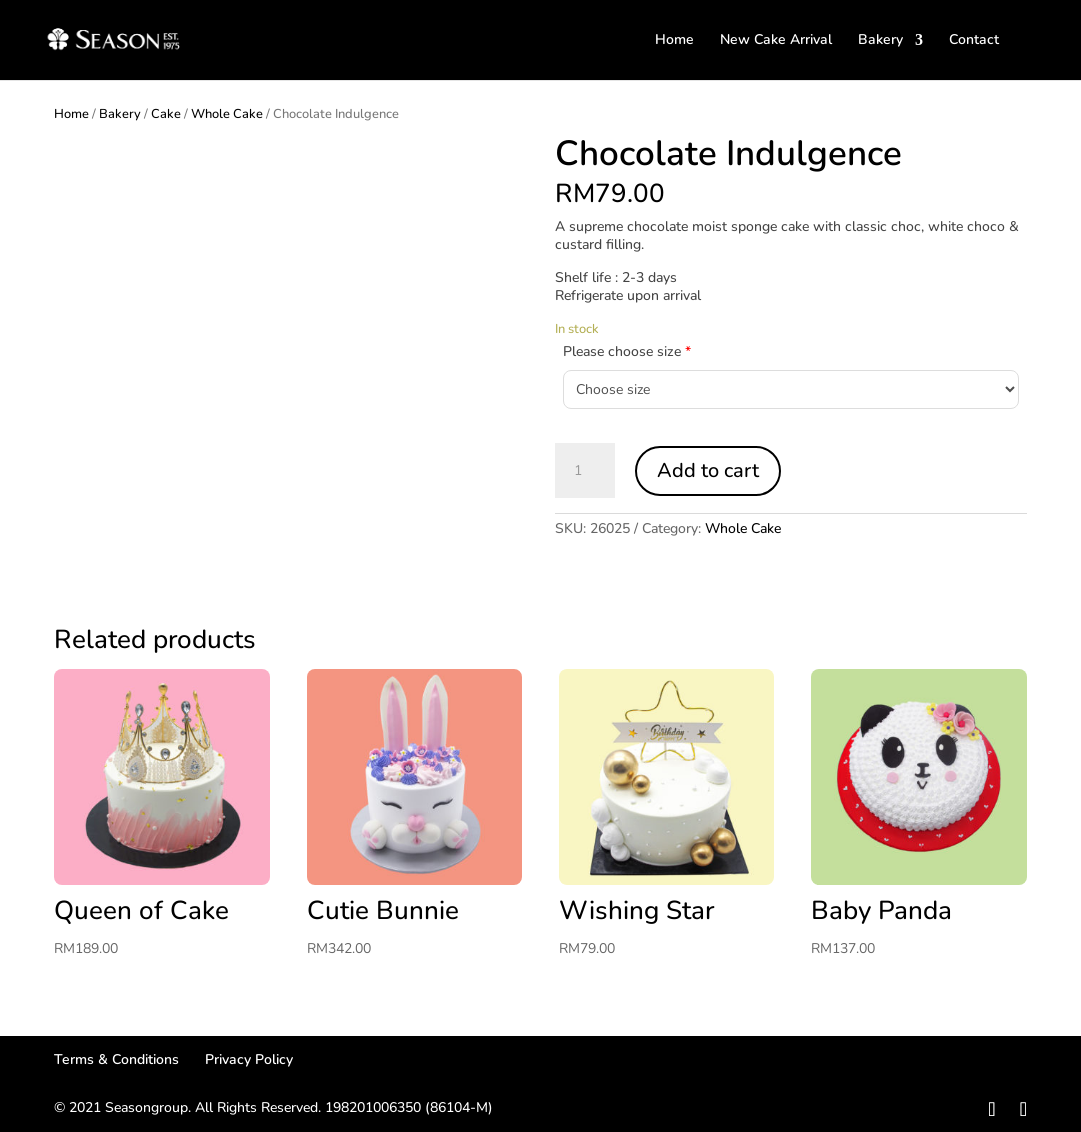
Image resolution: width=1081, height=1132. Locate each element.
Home (674, 41)
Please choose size (627, 351)
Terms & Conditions (116, 1059)
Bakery (880, 41)
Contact (974, 41)
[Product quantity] (585, 471)
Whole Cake (227, 114)
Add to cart (708, 470)
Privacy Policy (249, 1059)
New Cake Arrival (776, 41)
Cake (166, 114)
